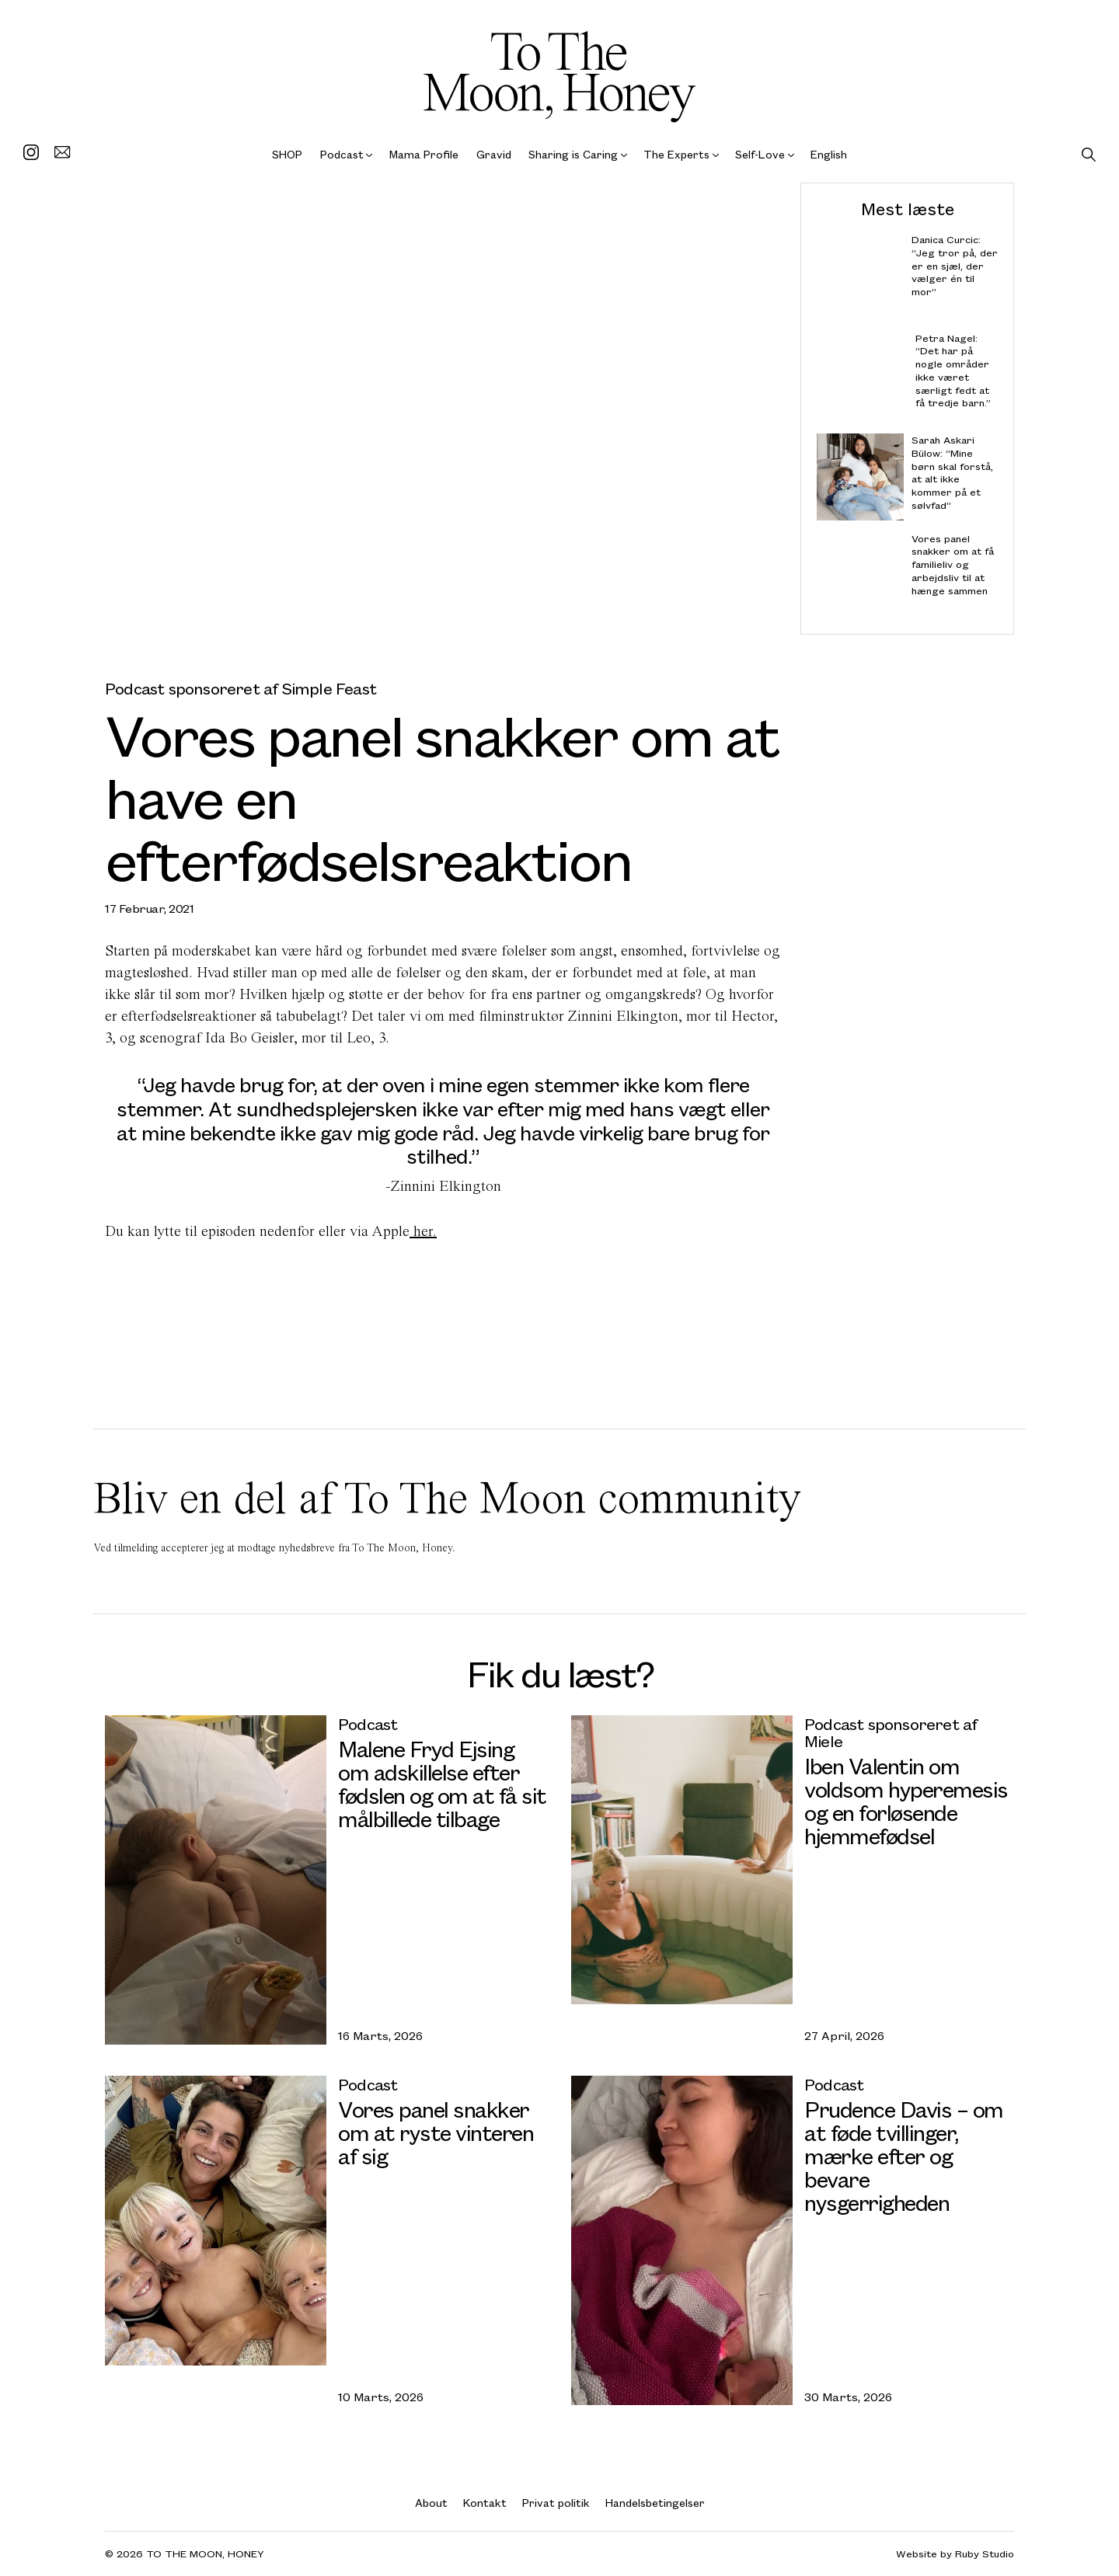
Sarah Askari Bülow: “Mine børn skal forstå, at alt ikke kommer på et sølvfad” (952, 472)
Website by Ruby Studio (955, 2553)
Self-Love (760, 154)
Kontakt (485, 2502)
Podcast (342, 154)
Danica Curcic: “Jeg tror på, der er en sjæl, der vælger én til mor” (955, 265)
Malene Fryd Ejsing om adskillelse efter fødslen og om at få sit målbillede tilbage (442, 1783)
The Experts (676, 154)
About (431, 2502)
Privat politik (556, 2502)
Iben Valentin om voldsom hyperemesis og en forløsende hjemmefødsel (906, 1800)
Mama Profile (423, 154)
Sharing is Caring (573, 154)
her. (423, 1231)
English (828, 154)
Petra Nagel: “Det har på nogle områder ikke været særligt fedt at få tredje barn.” (953, 370)
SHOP (287, 154)
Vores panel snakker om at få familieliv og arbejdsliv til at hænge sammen (953, 564)
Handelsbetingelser (655, 2502)
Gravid (493, 154)
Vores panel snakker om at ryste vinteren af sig (435, 2132)
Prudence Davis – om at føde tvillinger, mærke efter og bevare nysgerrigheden (903, 2155)
